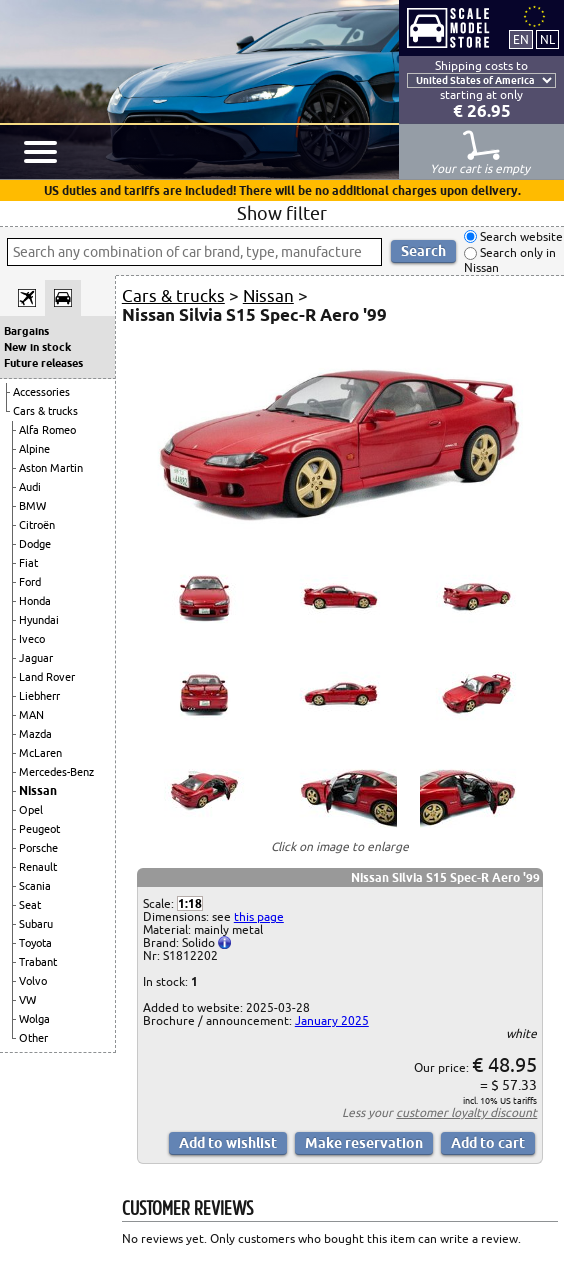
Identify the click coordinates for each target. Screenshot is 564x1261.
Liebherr (39, 696)
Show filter (282, 213)
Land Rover (47, 677)
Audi (30, 487)
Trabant (38, 962)
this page (259, 916)
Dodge (35, 544)
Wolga (34, 1019)
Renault (38, 867)
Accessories (41, 392)
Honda (35, 601)
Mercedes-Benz (56, 772)
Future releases (43, 363)
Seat (30, 905)
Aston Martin (51, 468)
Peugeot (39, 829)
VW (27, 1000)
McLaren (40, 753)
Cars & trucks (45, 411)
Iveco (32, 639)
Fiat (28, 563)
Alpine (34, 449)
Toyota (35, 943)
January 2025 (332, 1020)
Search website (520, 236)
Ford (30, 582)
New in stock (37, 347)
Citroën (37, 525)
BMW (32, 506)
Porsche (38, 848)
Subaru (36, 924)
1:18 (190, 903)
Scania (35, 886)
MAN (31, 715)
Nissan (38, 790)
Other (33, 1038)
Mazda (35, 734)
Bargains (26, 331)
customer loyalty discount (466, 1112)
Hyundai (39, 620)
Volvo (33, 981)
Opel (31, 810)
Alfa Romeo (47, 430)
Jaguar (36, 658)
